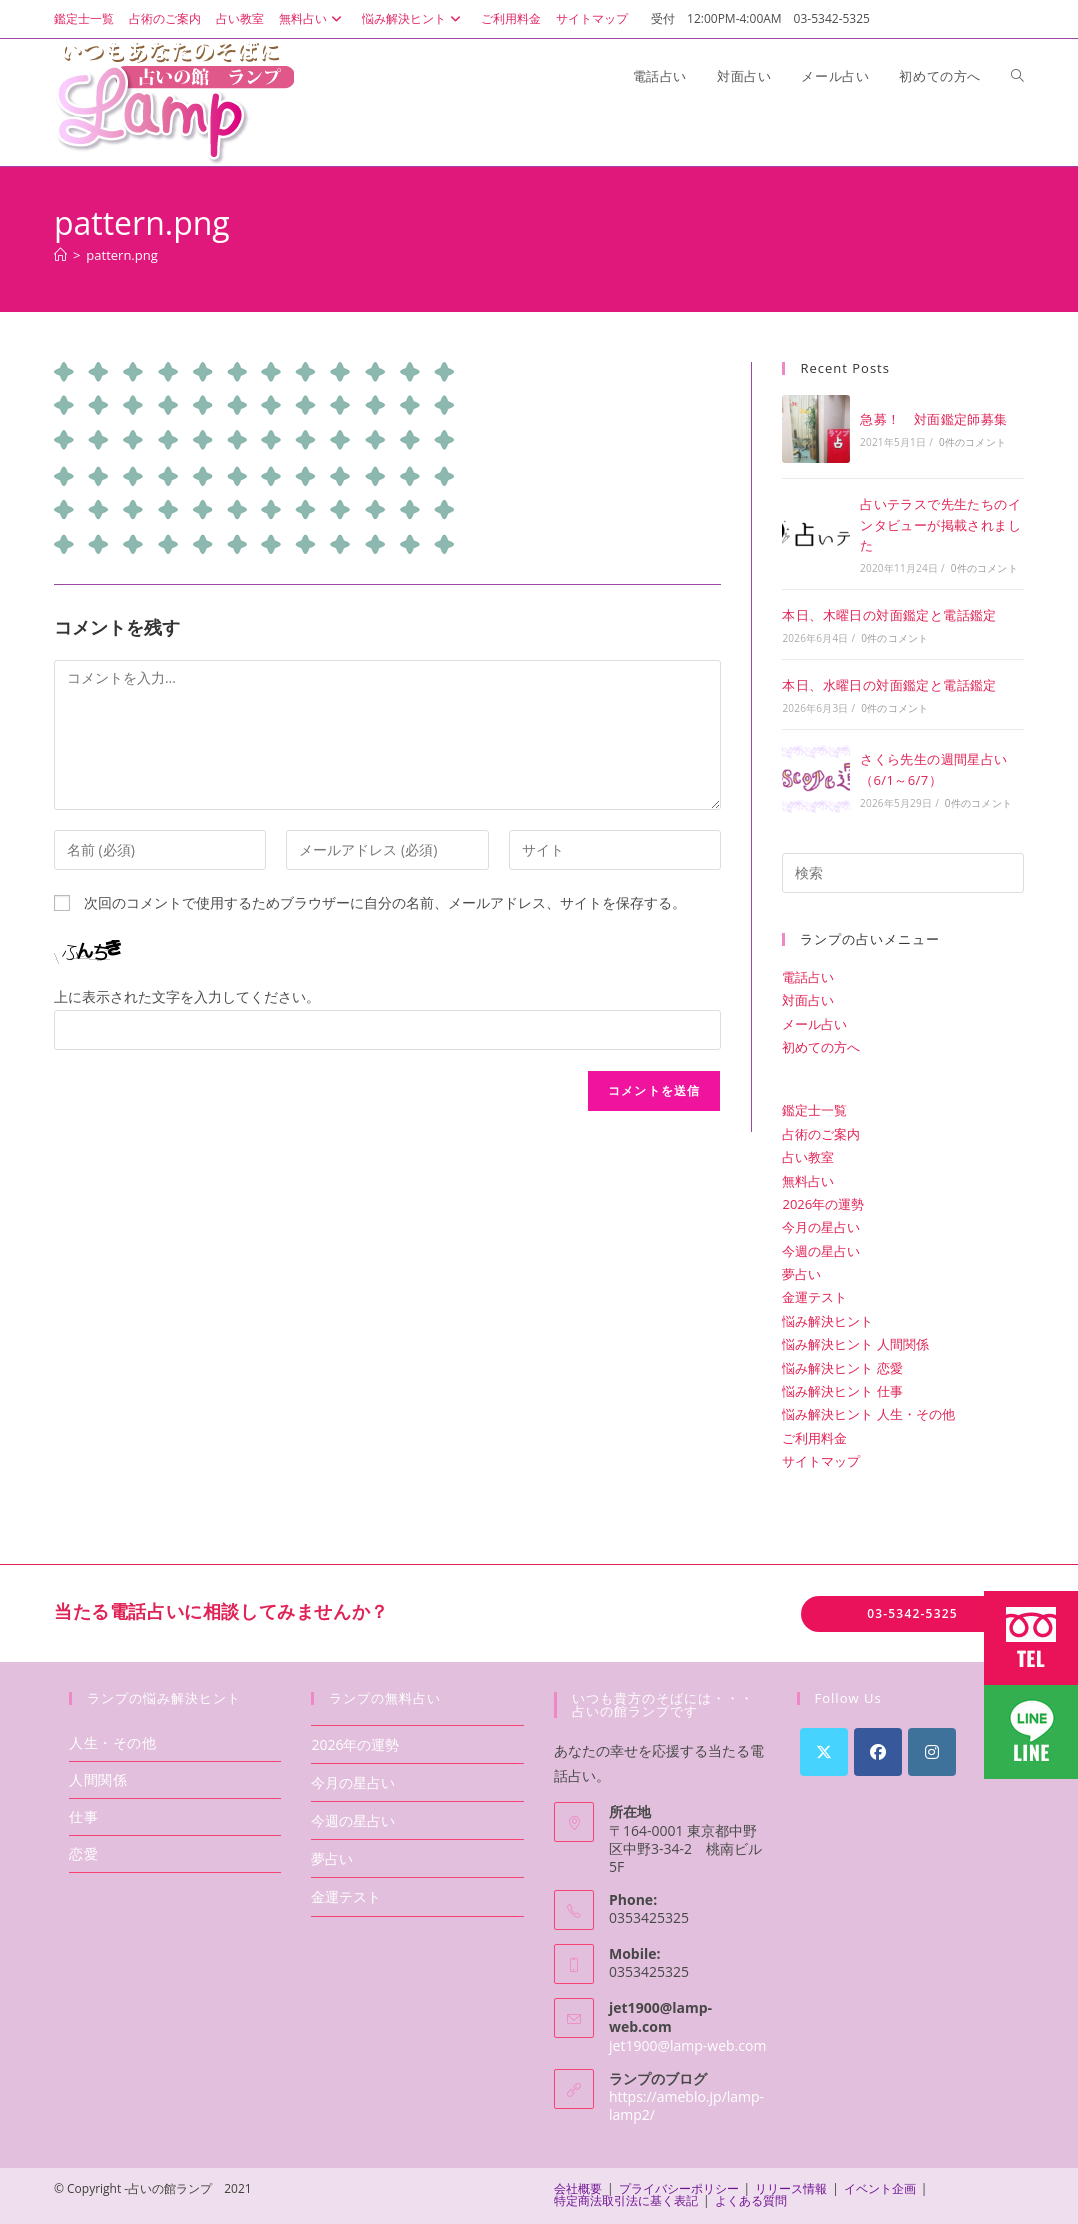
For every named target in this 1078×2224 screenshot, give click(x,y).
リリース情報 (791, 2188)
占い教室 (240, 18)
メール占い (814, 1024)
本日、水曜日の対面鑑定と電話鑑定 (889, 685)
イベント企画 (880, 2188)
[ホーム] (60, 255)
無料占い (313, 18)
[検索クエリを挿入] (903, 873)
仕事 (83, 1816)
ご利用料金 (511, 18)
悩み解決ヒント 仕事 (842, 1391)
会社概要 (578, 2188)
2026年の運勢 (823, 1204)
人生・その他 (113, 1742)
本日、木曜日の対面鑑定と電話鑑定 (889, 615)
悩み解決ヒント (414, 18)
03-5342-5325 (912, 1613)
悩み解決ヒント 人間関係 (855, 1344)
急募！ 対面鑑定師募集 (933, 419)
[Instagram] (932, 1752)
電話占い (808, 977)
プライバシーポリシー (679, 2188)
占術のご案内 (165, 18)
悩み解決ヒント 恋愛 (842, 1368)
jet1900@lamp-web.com (687, 2045)
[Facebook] (878, 1752)
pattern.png (121, 255)
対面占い (808, 1000)
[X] (824, 1752)
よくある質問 (751, 2200)
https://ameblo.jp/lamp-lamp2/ (686, 2105)
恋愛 (83, 1853)
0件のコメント (972, 442)
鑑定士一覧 (84, 18)
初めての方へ (821, 1047)
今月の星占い (821, 1227)
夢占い (801, 1274)
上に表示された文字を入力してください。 (187, 996)
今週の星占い (821, 1251)
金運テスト (814, 1297)
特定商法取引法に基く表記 (626, 2200)
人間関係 (98, 1779)
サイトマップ (592, 18)
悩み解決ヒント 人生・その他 (868, 1414)
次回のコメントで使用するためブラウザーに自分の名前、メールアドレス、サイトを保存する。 (385, 902)
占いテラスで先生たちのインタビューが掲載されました (940, 525)
